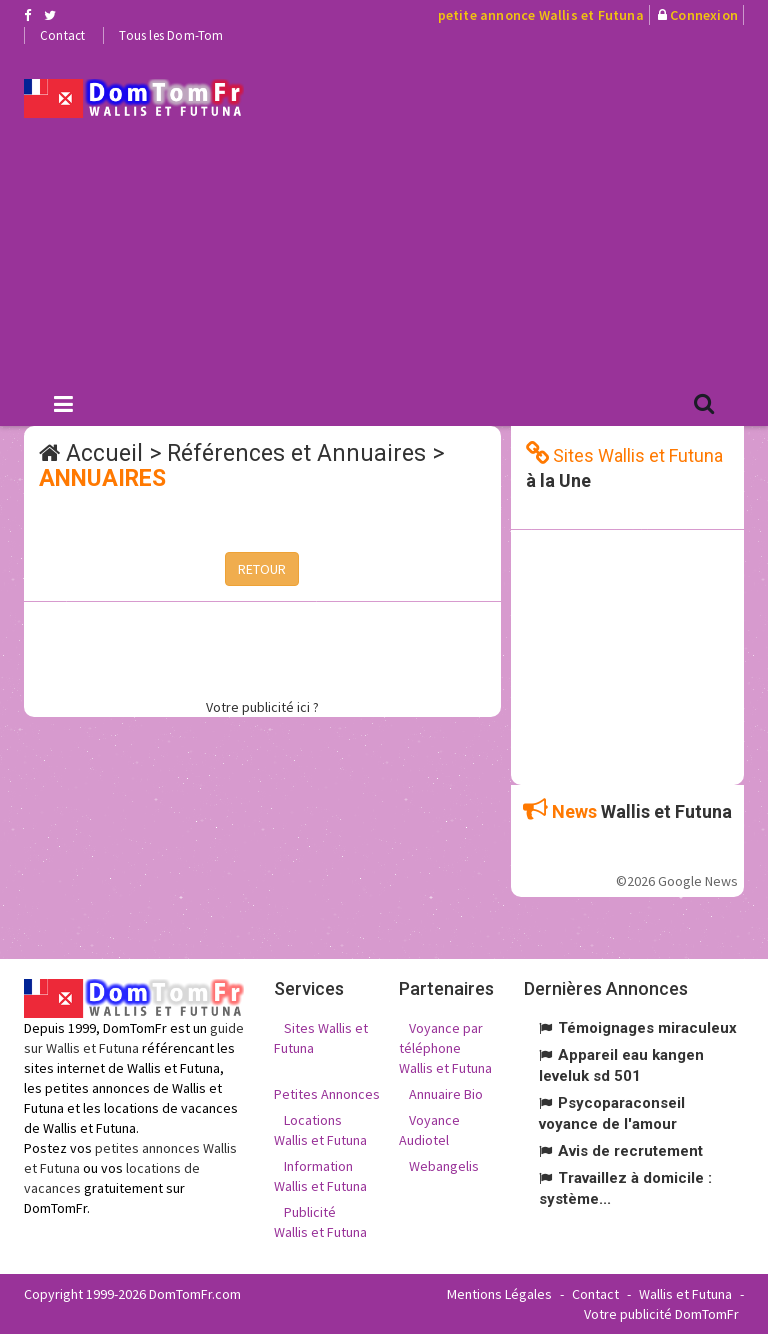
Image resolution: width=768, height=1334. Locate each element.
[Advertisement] (521, 211)
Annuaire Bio (446, 1094)
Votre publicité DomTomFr (661, 1314)
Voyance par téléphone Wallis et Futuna (445, 1048)
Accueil (104, 453)
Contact (62, 35)
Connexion (704, 15)
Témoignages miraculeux (647, 1028)
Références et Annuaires (296, 453)
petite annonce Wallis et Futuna (541, 15)
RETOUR (262, 569)
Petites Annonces (327, 1094)
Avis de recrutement (630, 1151)
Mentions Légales (499, 1294)
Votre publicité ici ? (262, 707)
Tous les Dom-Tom (171, 35)
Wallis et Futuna (685, 1294)
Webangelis (444, 1166)
